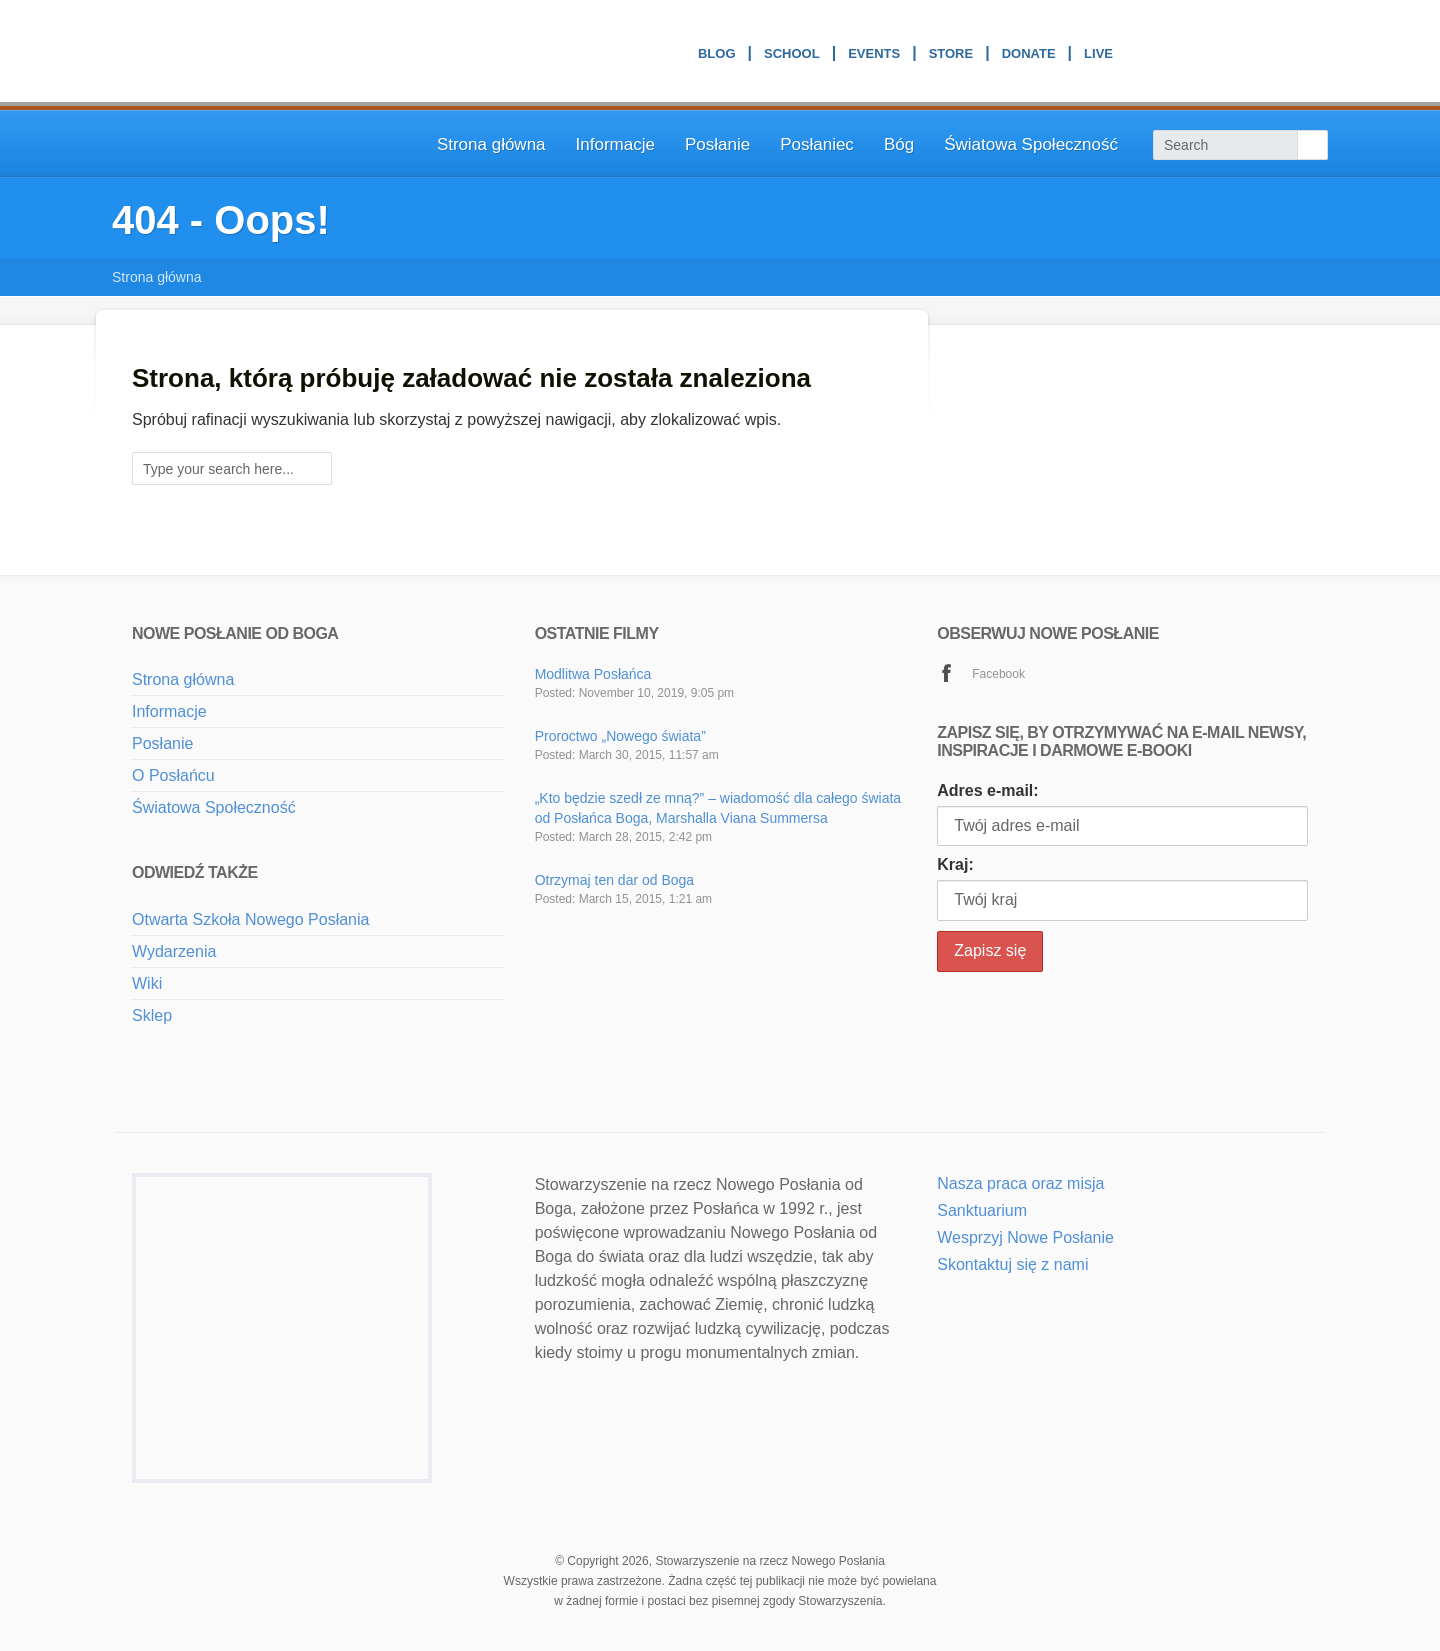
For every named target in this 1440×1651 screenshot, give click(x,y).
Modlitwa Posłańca (593, 674)
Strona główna (491, 144)
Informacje (615, 144)
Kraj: (955, 864)
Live (1098, 56)
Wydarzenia (174, 951)
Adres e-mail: (987, 790)
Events (874, 56)
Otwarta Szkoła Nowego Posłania (250, 919)
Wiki (147, 983)
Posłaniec (817, 144)
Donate (1029, 56)
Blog (717, 56)
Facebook (998, 674)
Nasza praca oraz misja (1020, 1183)
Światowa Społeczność (1031, 144)
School (792, 56)
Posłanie (717, 144)
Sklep (152, 1015)
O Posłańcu (173, 775)
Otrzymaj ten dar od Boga (615, 880)
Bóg (899, 144)
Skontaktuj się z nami (1012, 1264)
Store (951, 56)
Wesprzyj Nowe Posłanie (1025, 1237)
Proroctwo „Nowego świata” (620, 736)
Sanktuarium (982, 1210)
